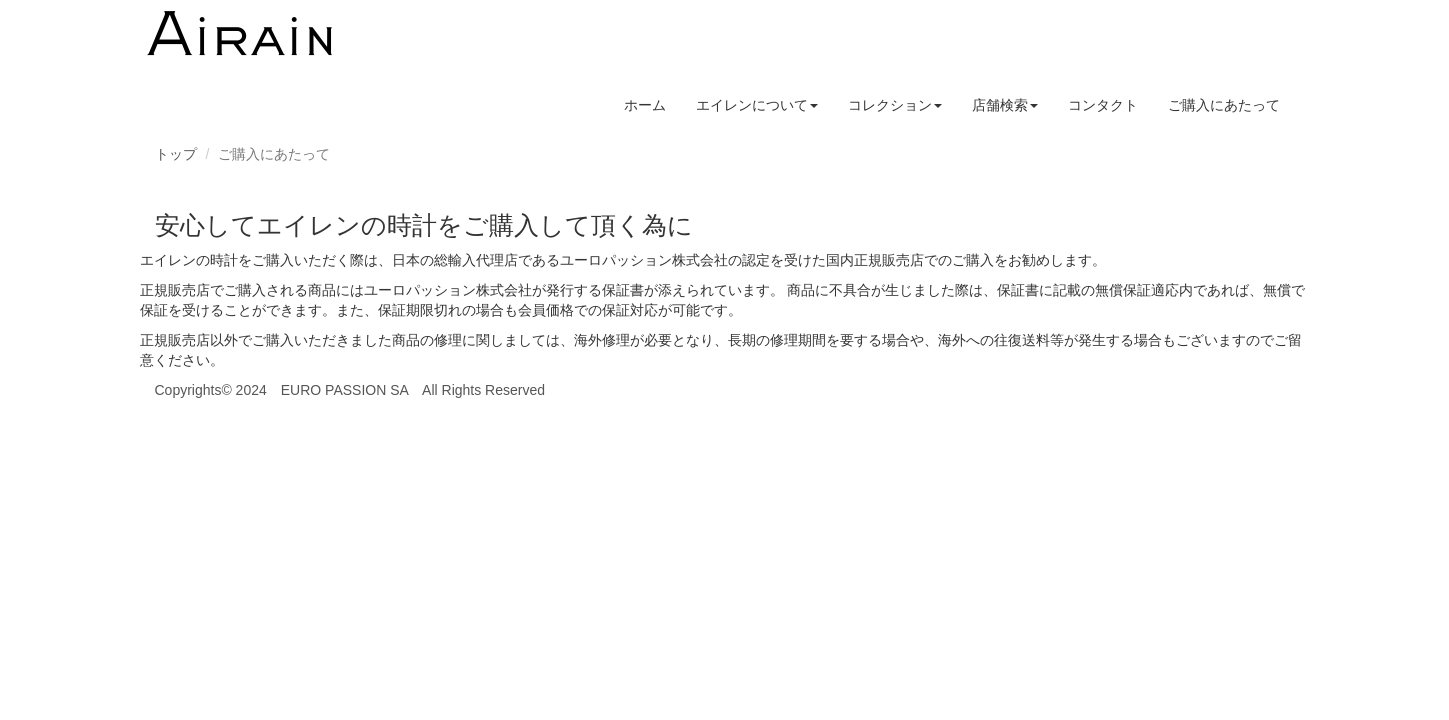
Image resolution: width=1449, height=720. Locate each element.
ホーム (645, 105)
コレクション (895, 105)
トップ (176, 154)
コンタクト (1103, 105)
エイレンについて (757, 105)
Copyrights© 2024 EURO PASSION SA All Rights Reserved (350, 390)
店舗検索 (1005, 105)
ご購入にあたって (1224, 105)
